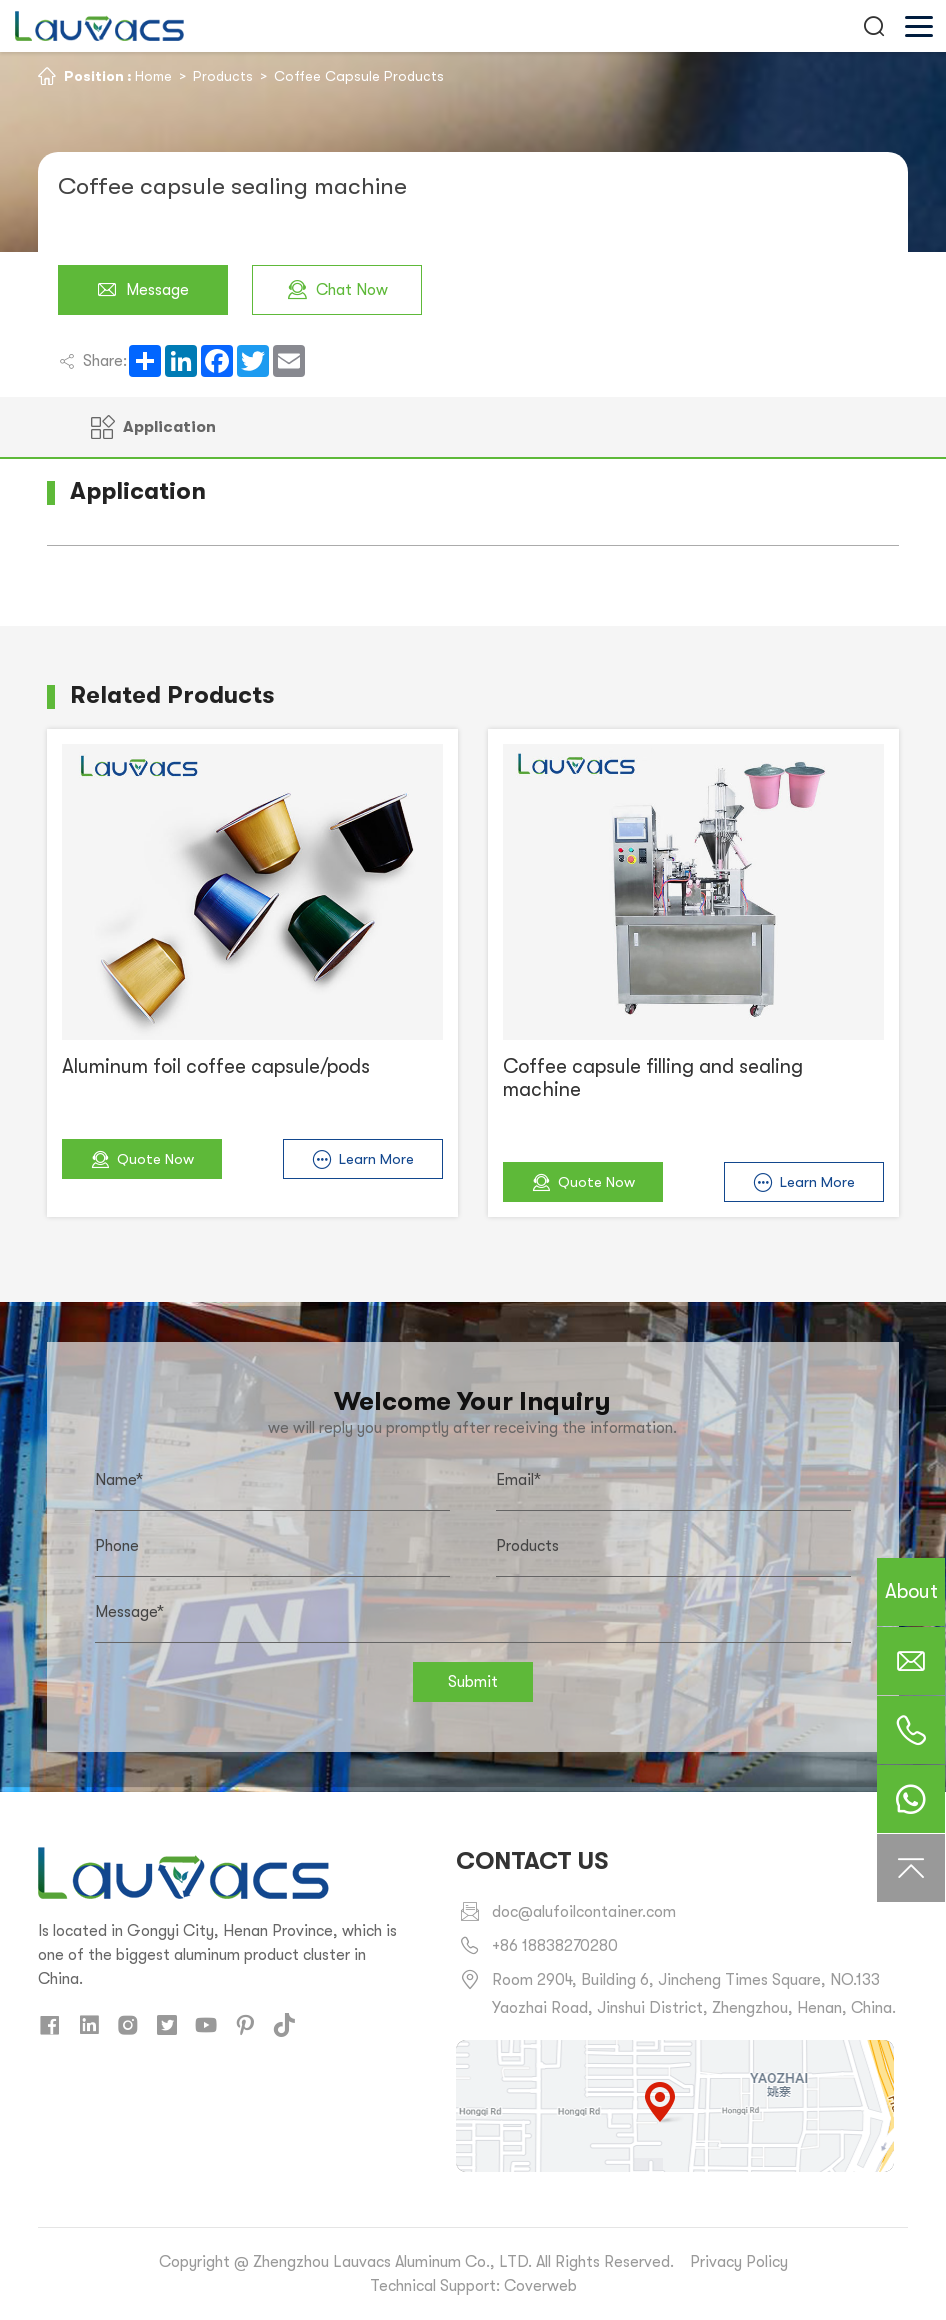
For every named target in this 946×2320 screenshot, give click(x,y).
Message (142, 290)
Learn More (363, 1159)
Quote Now (142, 1159)
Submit (473, 1682)
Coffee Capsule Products (359, 76)
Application (153, 427)
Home (153, 76)
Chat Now (337, 290)
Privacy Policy (739, 2262)
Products (223, 76)
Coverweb (540, 2286)
